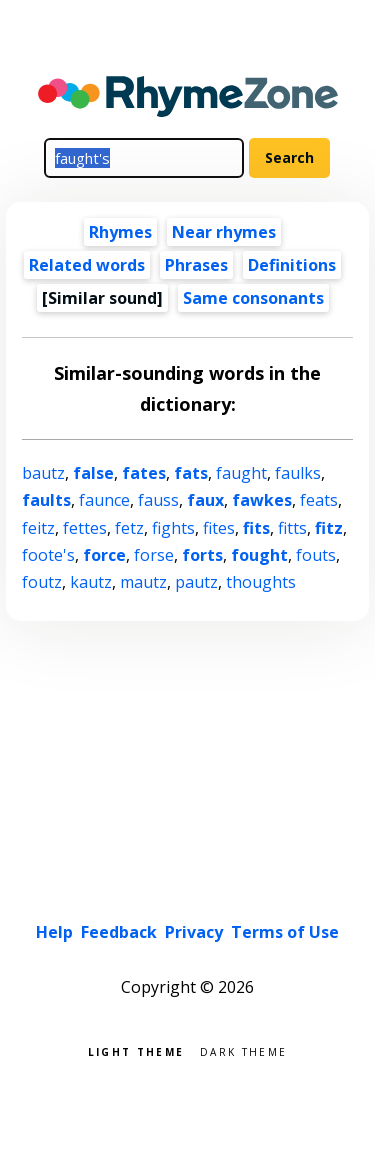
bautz (43, 473)
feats (319, 500)
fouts (316, 555)
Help (54, 932)
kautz (91, 582)
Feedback (119, 932)
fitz (329, 528)
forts (202, 555)
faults (46, 500)
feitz (38, 528)
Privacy (194, 932)
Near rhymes (224, 232)
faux (205, 500)
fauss (158, 500)
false (93, 473)
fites (219, 528)
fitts (292, 528)
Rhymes (120, 232)
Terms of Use (285, 932)
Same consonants (253, 298)
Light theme (136, 1050)
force (104, 555)
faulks (298, 473)
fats (191, 473)
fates (144, 473)
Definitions (292, 265)
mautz (143, 582)
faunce (104, 500)
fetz (129, 528)
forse (154, 555)
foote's (48, 555)
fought (259, 555)
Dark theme (243, 1050)
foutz (42, 582)
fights (173, 528)
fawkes (262, 500)
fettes (85, 528)
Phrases (196, 265)
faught (241, 473)
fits (256, 528)
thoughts (261, 582)
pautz (196, 582)
